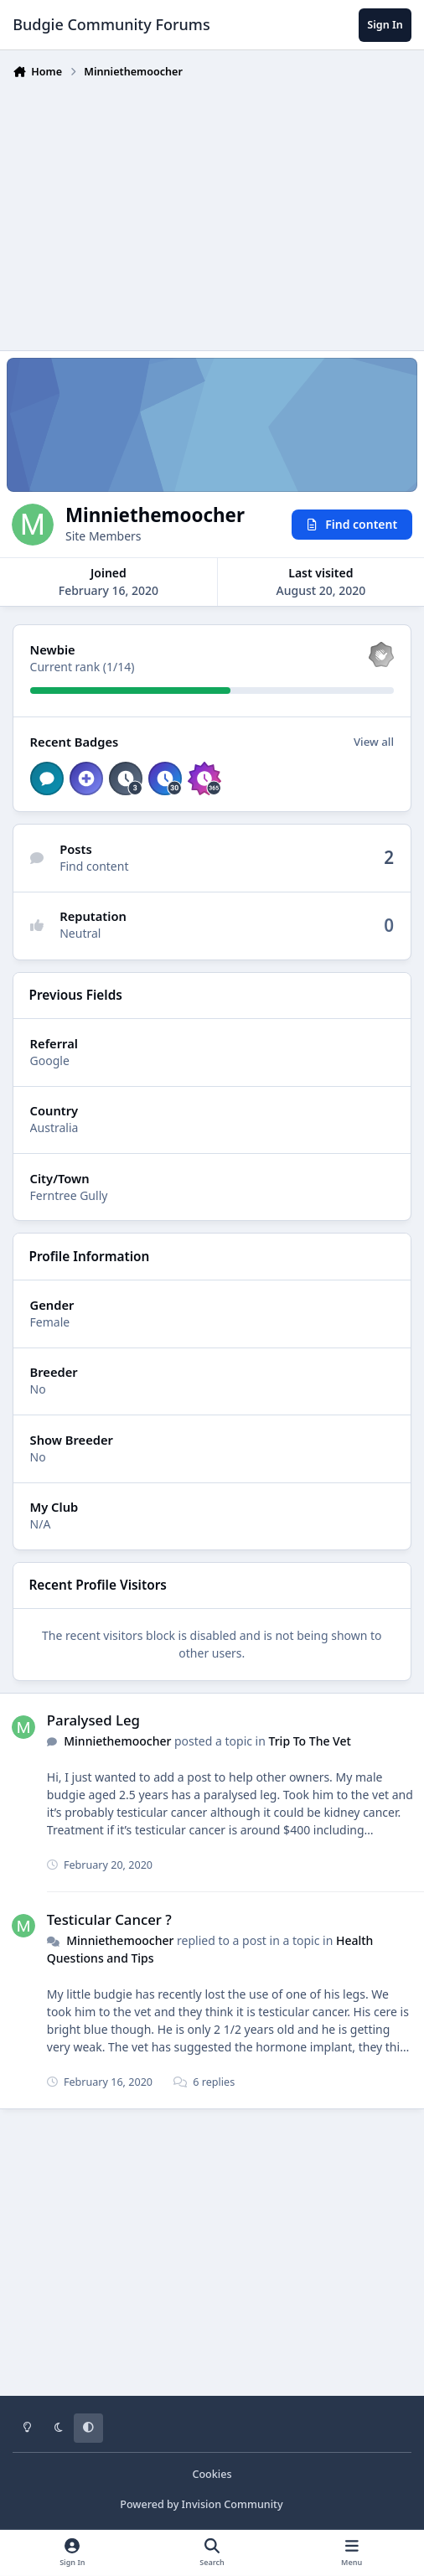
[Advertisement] (218, 211)
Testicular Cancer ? (109, 1919)
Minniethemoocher (117, 1742)
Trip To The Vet (310, 1742)
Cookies (211, 2474)
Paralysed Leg (93, 1720)
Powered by (201, 2504)
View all (374, 741)
